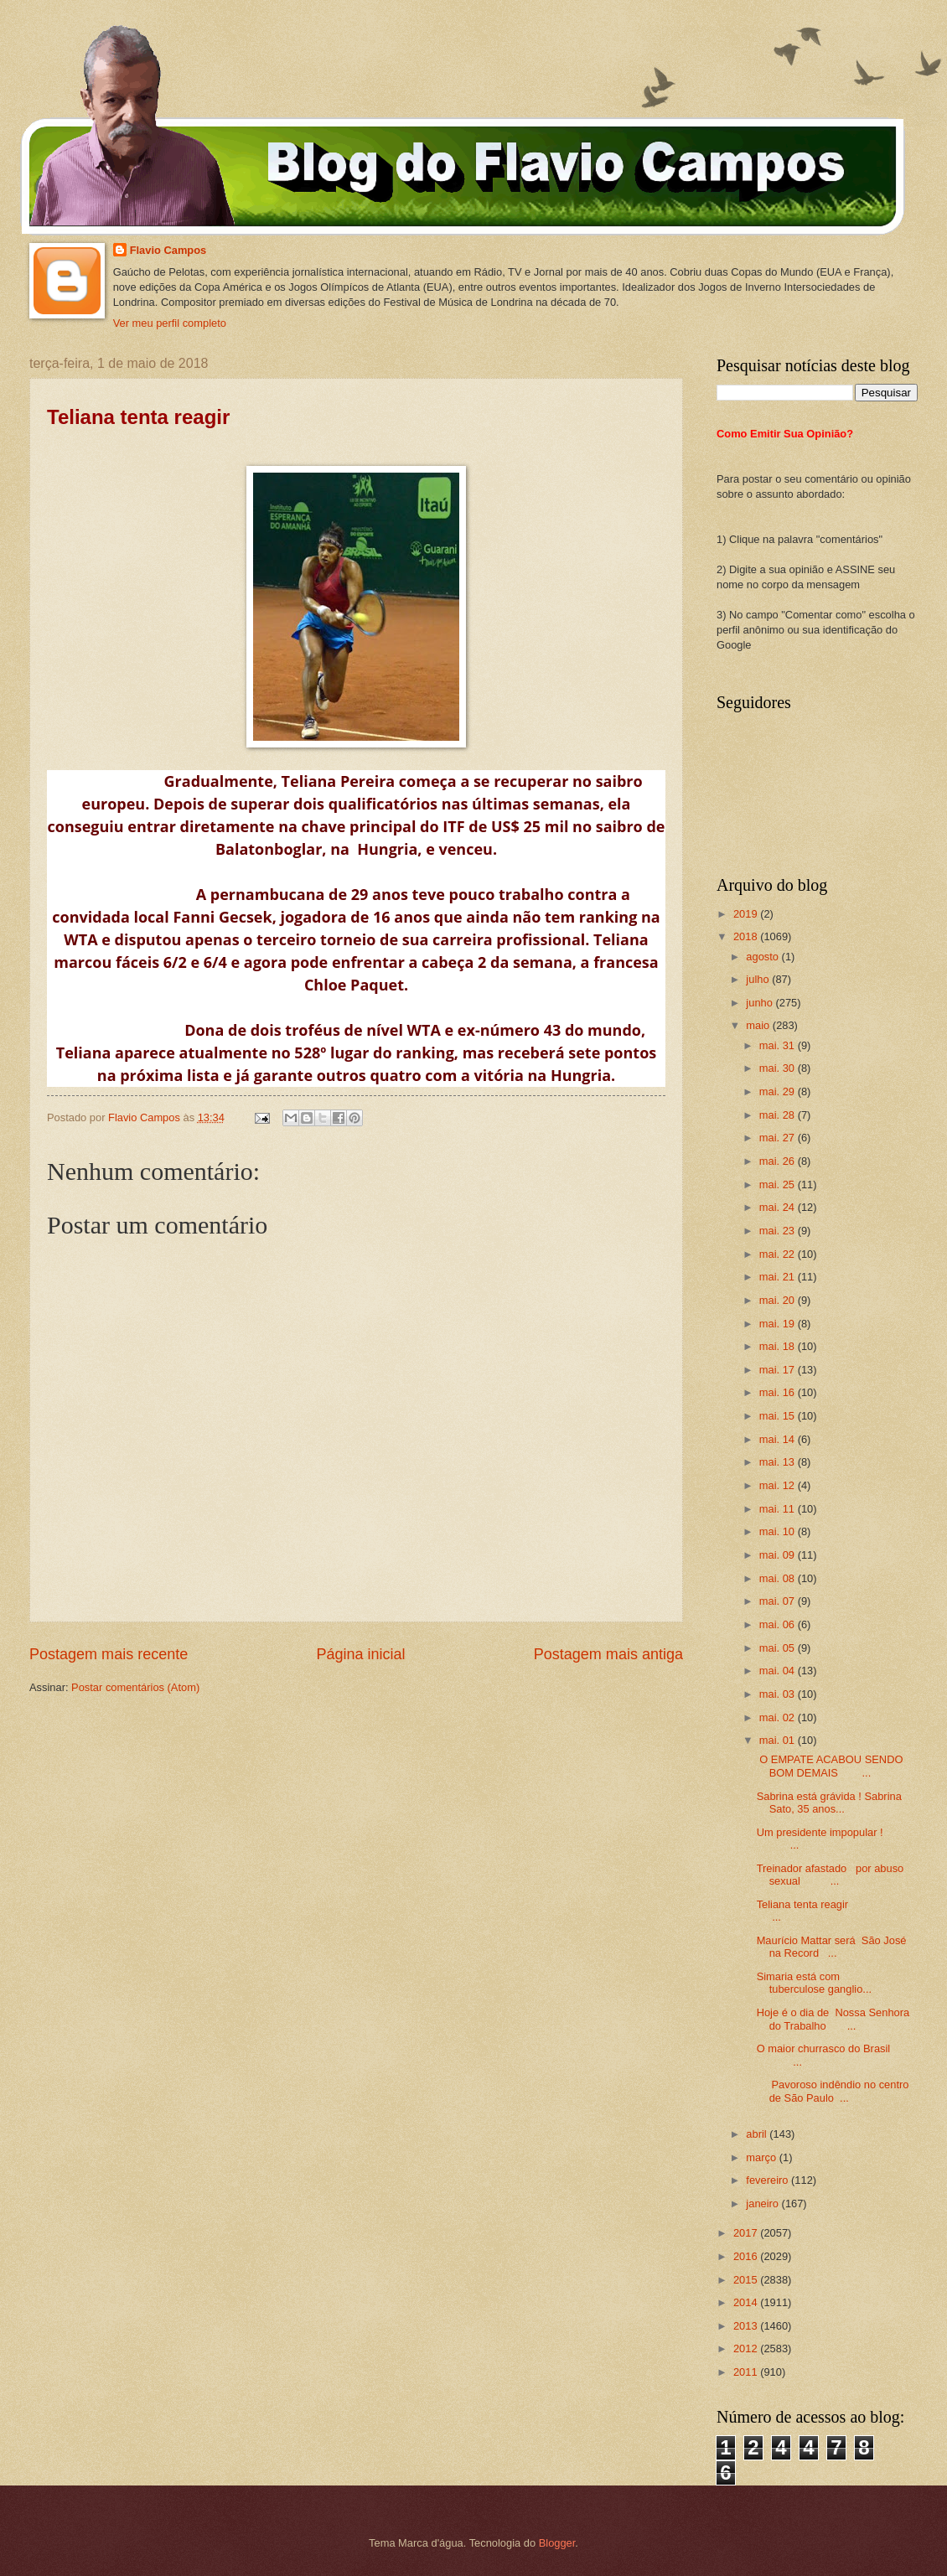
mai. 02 (778, 1717)
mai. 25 (778, 1184)
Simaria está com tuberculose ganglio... (819, 1982)
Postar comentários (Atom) (135, 1687)
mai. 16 (778, 1392)
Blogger (557, 2543)
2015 (746, 2279)
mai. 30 (778, 1068)
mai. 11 (778, 1509)
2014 (746, 2302)
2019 (746, 914)
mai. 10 (778, 1531)
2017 (746, 2233)
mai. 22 (778, 1254)
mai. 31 (778, 1045)
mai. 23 (778, 1230)
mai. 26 (778, 1161)
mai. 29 (778, 1091)
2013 (746, 2326)
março (762, 2157)
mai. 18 (778, 1346)
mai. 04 (778, 1670)
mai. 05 (778, 1648)
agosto (763, 956)
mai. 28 (778, 1115)
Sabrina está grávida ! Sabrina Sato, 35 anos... (829, 1802)
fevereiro (768, 2180)
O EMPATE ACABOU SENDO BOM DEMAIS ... (830, 1765)
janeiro (763, 2203)
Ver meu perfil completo (169, 323)
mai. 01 (778, 1740)
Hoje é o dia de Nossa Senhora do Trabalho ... (833, 2018)
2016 (746, 2256)
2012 (746, 2348)
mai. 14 (778, 1439)
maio (759, 1025)
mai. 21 (778, 1276)
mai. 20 (778, 1300)
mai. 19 (778, 1323)
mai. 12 (778, 1485)
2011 (746, 2372)
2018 (746, 936)
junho (760, 1002)
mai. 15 (778, 1416)
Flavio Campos (168, 250)
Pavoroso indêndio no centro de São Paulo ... (833, 2090)
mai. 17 (778, 1369)
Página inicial (360, 1654)
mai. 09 (778, 1555)
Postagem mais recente (108, 1654)
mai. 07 (778, 1601)
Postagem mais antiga (608, 1654)
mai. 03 (778, 1694)
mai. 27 (778, 1137)
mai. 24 (778, 1207)
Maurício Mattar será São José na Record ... (832, 1946)
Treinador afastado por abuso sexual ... (830, 1874)
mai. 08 (778, 1578)
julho (759, 979)
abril (757, 2134)
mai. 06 (778, 1624)
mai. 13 (778, 1462)
